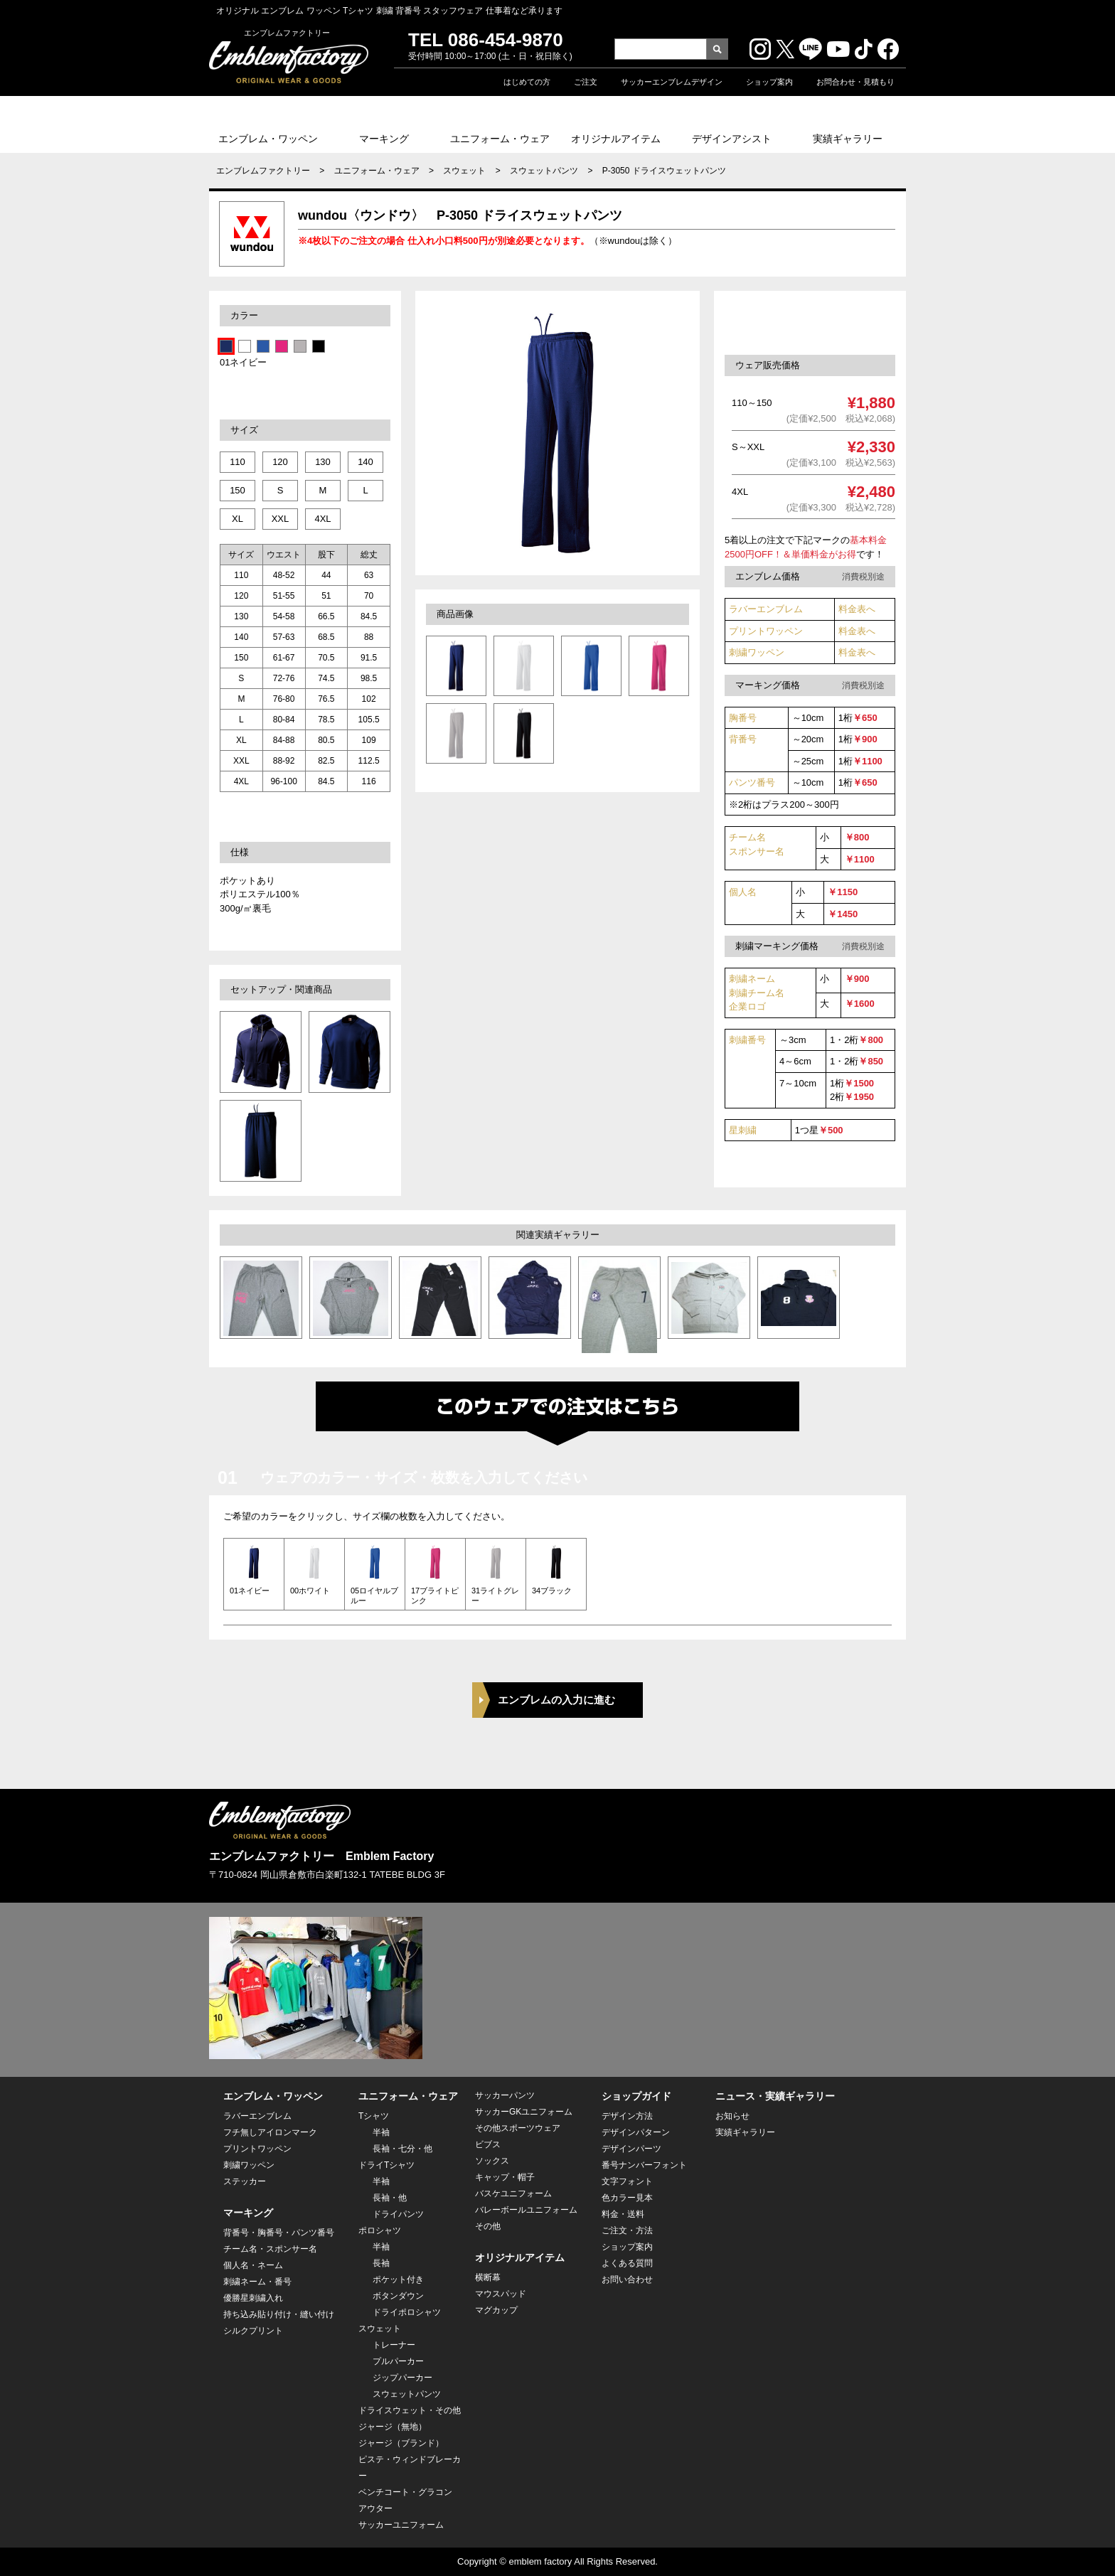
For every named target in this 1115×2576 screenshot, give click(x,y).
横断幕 (488, 2277)
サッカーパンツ (505, 2095)
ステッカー (244, 2181)
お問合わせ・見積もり (855, 82)
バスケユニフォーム (513, 2193)
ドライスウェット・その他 (409, 2410)
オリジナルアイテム (616, 138)
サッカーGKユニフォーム (523, 2112)
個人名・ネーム (253, 2265)
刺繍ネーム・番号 (257, 2282)
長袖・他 (390, 2198)
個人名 (743, 892)
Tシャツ (373, 2116)
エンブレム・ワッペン (268, 138)
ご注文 (585, 82)
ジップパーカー (402, 2378)
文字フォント (627, 2181)
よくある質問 (627, 2263)
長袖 (381, 2263)
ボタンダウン (398, 2296)
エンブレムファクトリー (263, 171)
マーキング (384, 138)
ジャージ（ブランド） (401, 2443)
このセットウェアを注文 (816, 322)
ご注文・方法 (627, 2230)
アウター (375, 2508)
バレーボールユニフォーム (526, 2210)
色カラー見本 (627, 2198)
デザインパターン (636, 2132)
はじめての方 (526, 82)
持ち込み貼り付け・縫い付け (278, 2314)
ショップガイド (636, 2096)
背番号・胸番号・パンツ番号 (278, 2233)
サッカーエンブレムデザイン (671, 82)
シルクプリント (253, 2331)
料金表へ (856, 609)
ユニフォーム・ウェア (500, 138)
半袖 (381, 2132)
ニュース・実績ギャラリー (775, 2096)
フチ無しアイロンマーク (270, 2132)
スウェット (464, 171)
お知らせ (732, 2116)
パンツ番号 (752, 782)
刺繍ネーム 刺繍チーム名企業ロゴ (756, 992)
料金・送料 (623, 2214)
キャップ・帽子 (505, 2177)
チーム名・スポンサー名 (270, 2249)
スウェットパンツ (544, 171)
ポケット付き (398, 2279)
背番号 (743, 739)
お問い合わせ (627, 2279)
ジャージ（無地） (392, 2427)
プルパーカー (398, 2361)
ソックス (492, 2161)
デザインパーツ (631, 2149)
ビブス (488, 2144)
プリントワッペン (766, 631)
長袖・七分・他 (402, 2149)
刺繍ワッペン (756, 652)
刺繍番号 (747, 1040)
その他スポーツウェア (517, 2128)
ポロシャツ (379, 2230)
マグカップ (496, 2310)
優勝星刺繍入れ (253, 2298)
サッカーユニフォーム (401, 2525)
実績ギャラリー (847, 138)
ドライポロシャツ (407, 2312)
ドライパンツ (398, 2214)
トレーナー (394, 2345)
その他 (488, 2226)
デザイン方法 (627, 2116)
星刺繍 (743, 1130)
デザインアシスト (732, 138)
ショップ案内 (769, 82)
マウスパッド (500, 2294)
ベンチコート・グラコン (405, 2492)
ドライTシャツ (386, 2165)
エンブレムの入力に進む (556, 1700)
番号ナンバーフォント (644, 2165)
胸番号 (743, 717)
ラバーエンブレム (766, 609)
